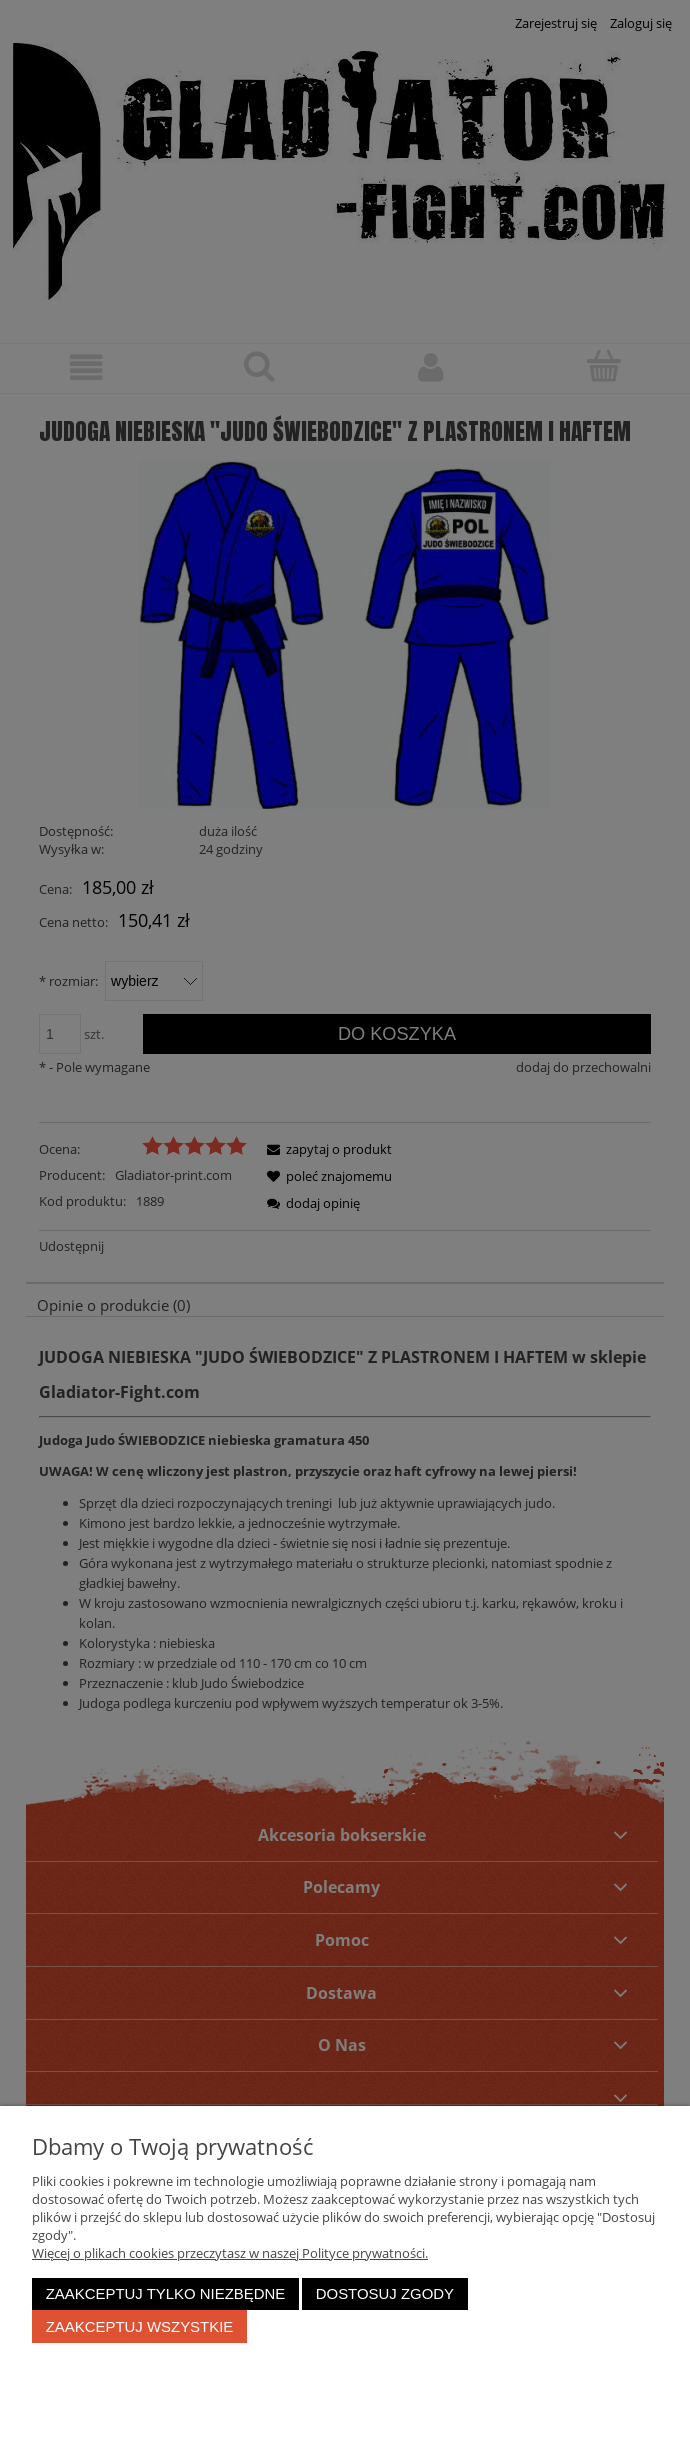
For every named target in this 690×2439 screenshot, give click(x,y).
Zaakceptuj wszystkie (140, 2326)
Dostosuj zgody (385, 2293)
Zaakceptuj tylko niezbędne (166, 2293)
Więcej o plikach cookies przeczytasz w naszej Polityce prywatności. (230, 2253)
